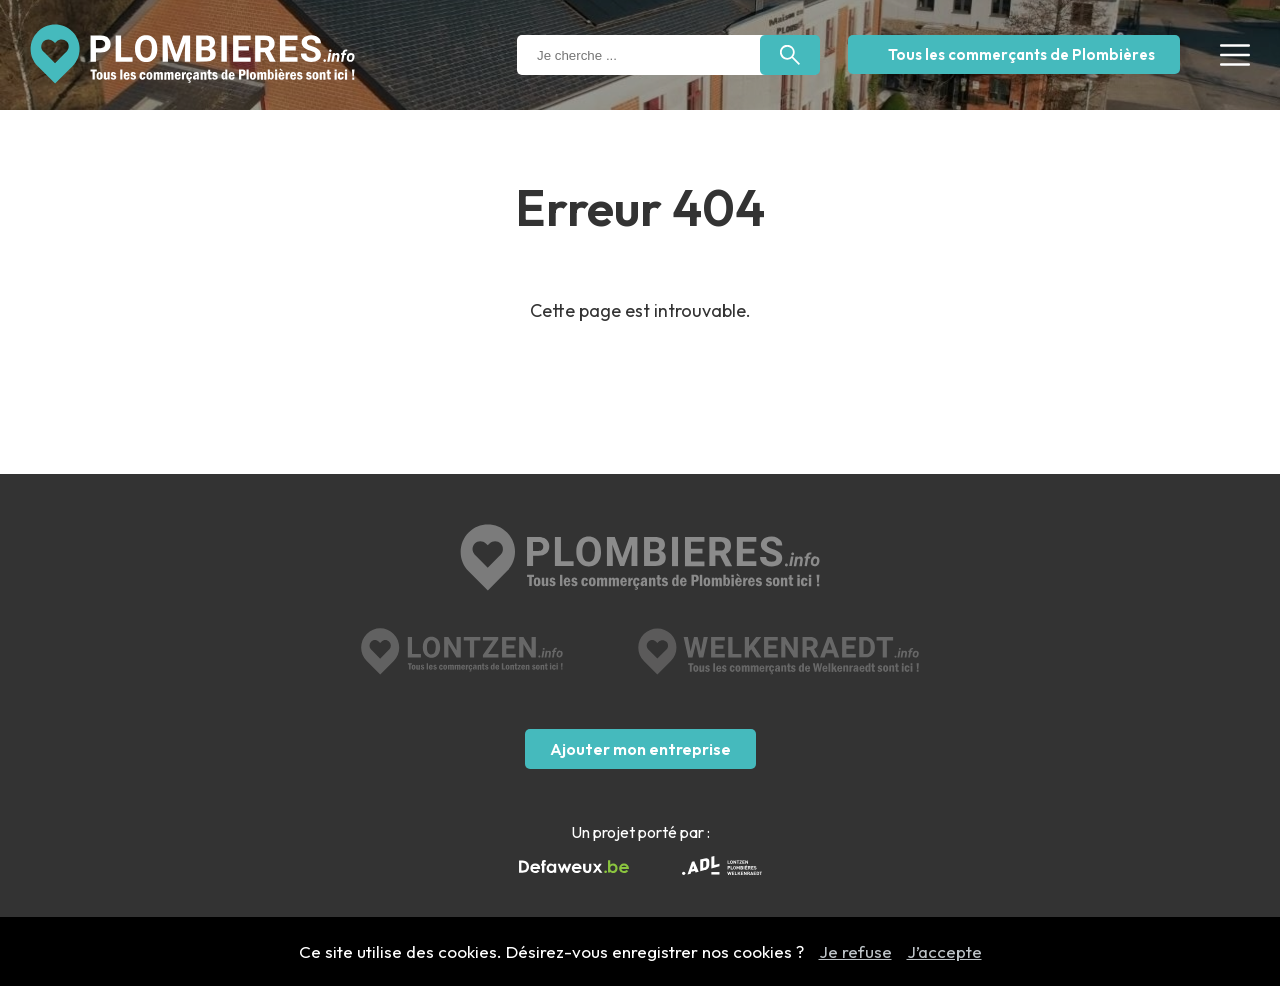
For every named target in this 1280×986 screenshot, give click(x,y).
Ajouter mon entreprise (640, 749)
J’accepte (944, 951)
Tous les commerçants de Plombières (1021, 54)
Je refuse (855, 951)
